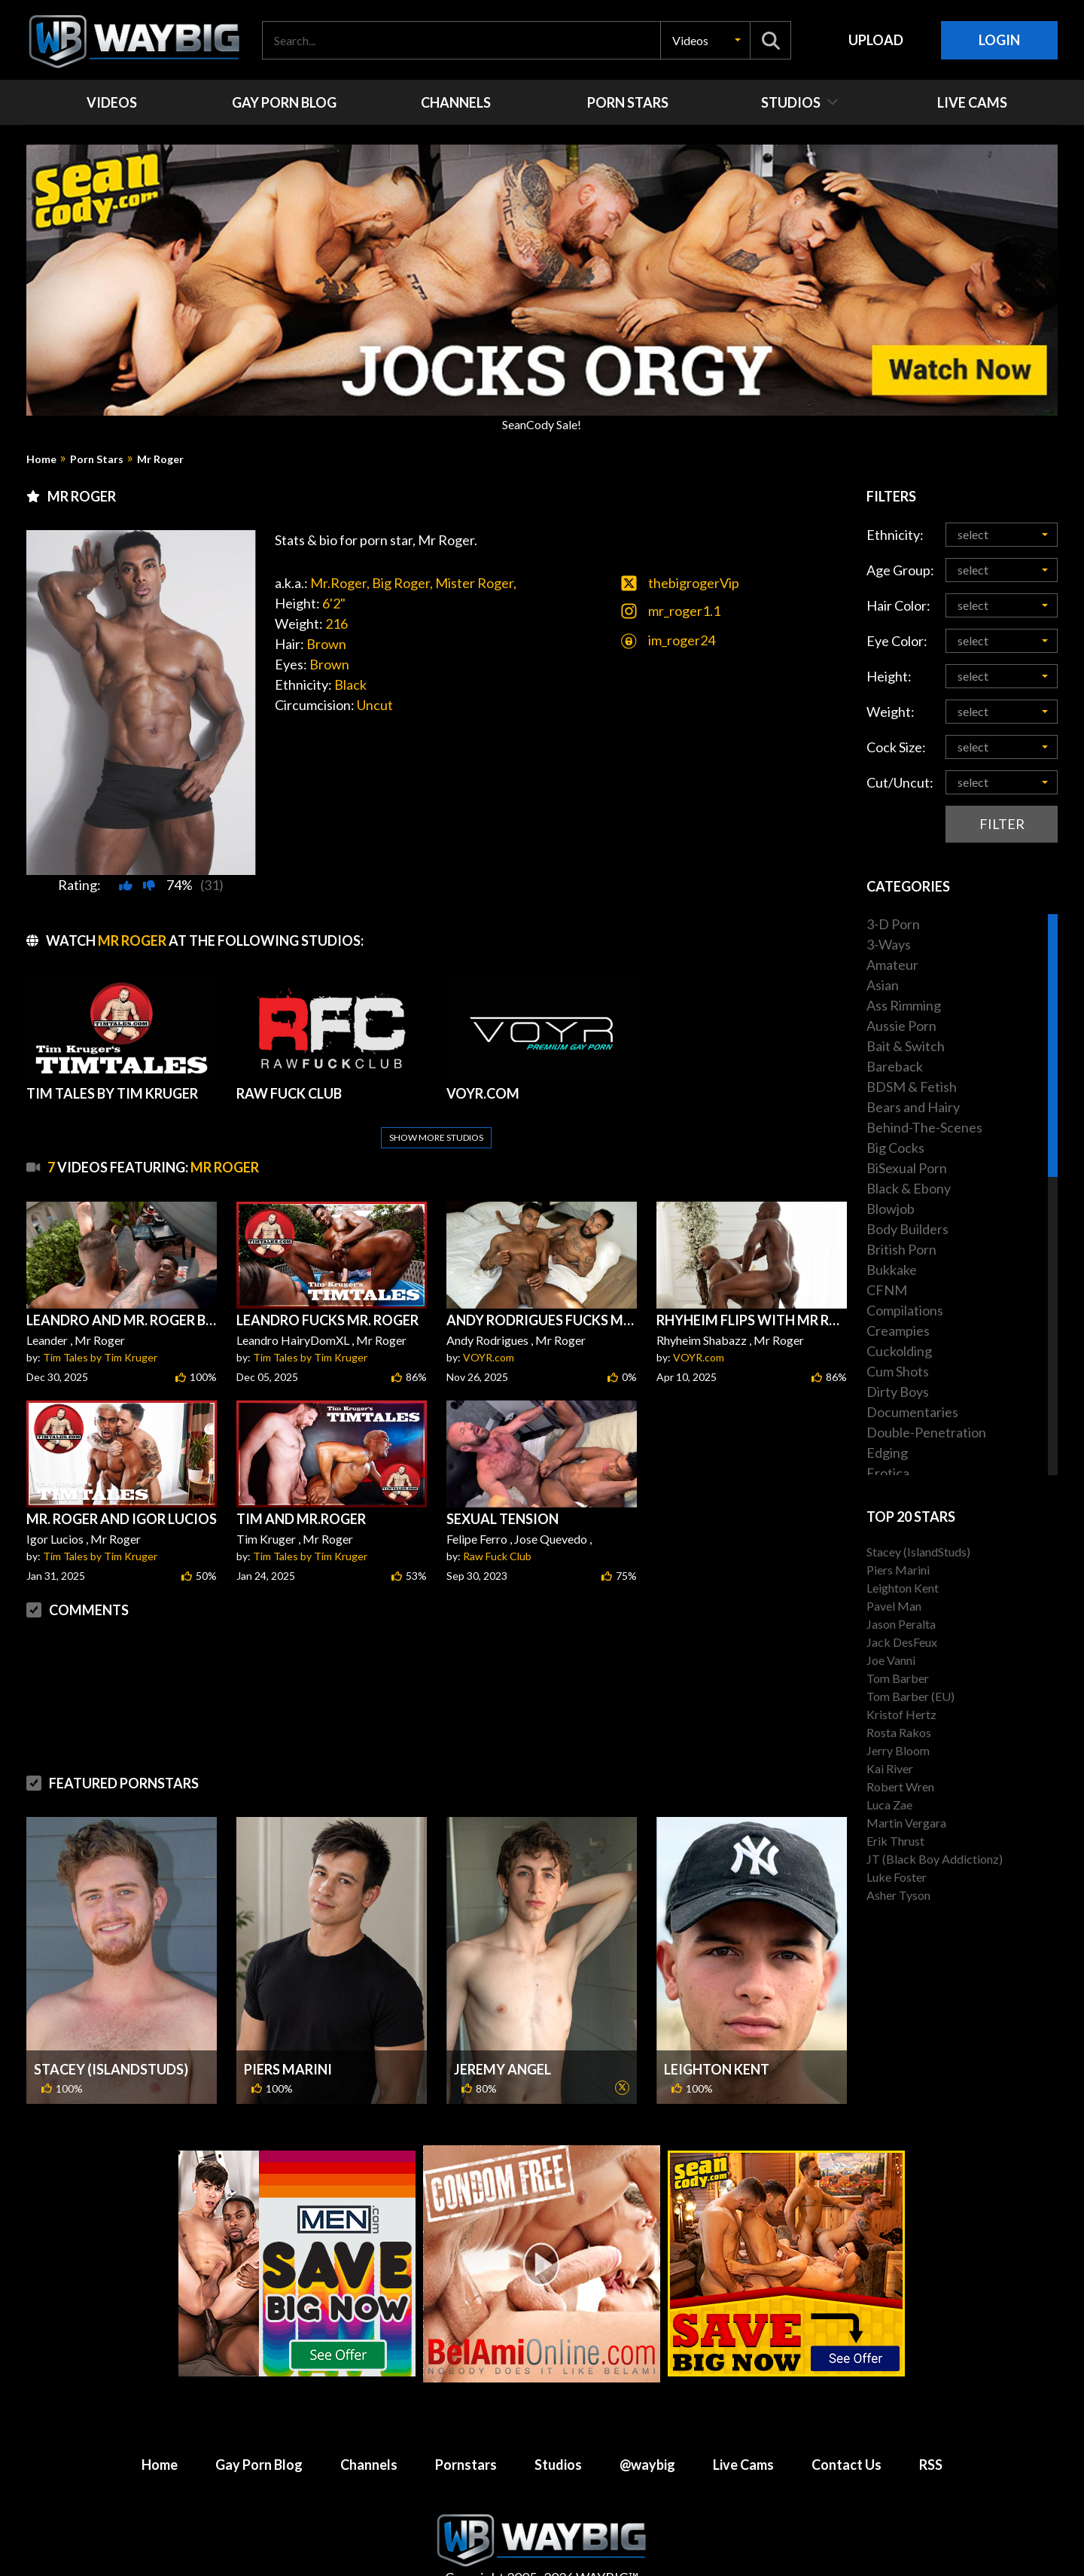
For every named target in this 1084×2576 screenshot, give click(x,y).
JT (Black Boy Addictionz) (934, 1859)
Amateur (892, 964)
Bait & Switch (905, 1046)
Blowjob (890, 1208)
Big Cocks (895, 1147)
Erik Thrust (895, 1841)
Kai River (889, 1768)
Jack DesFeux (901, 1642)
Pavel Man (893, 1606)
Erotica (887, 1473)
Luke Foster (896, 1877)
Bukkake (891, 1269)
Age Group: (900, 570)
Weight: (890, 711)
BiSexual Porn (906, 1168)
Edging (887, 1452)
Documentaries (912, 1412)
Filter (1002, 823)
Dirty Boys (897, 1391)
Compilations (904, 1310)
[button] (705, 40)
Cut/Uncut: (899, 782)
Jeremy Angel (502, 2033)
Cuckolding (899, 1351)
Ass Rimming (903, 1005)
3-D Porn (893, 924)
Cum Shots (897, 1371)
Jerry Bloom (898, 1750)
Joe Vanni (890, 1660)
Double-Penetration (926, 1432)
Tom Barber (897, 1678)
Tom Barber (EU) (910, 1696)
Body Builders (907, 1229)
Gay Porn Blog (259, 2428)
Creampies (898, 1330)
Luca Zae (889, 1804)
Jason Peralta (901, 1624)
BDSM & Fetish (911, 1086)
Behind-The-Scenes (924, 1127)
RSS (930, 2428)
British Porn (901, 1249)
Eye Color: (896, 641)
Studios (558, 2428)
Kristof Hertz (901, 1714)
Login (999, 40)
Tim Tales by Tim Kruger (100, 1321)
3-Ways (888, 944)
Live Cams (743, 2428)
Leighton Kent (716, 2033)
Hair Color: (898, 605)
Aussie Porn (901, 1025)
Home (41, 459)
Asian (882, 985)
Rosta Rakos (898, 1732)
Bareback (894, 1066)
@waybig (647, 2428)
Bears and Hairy (913, 1107)
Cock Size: (896, 747)
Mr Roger (160, 459)
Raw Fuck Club (497, 1520)
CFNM (886, 1290)
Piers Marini (288, 2033)
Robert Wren (900, 1786)
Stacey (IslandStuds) (111, 2033)
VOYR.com (488, 1321)
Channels (368, 2428)
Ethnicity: (895, 534)
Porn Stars (96, 459)
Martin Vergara (906, 1822)
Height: (889, 676)
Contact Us (846, 2428)
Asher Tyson (898, 1895)
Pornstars (466, 2428)
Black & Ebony (908, 1188)
